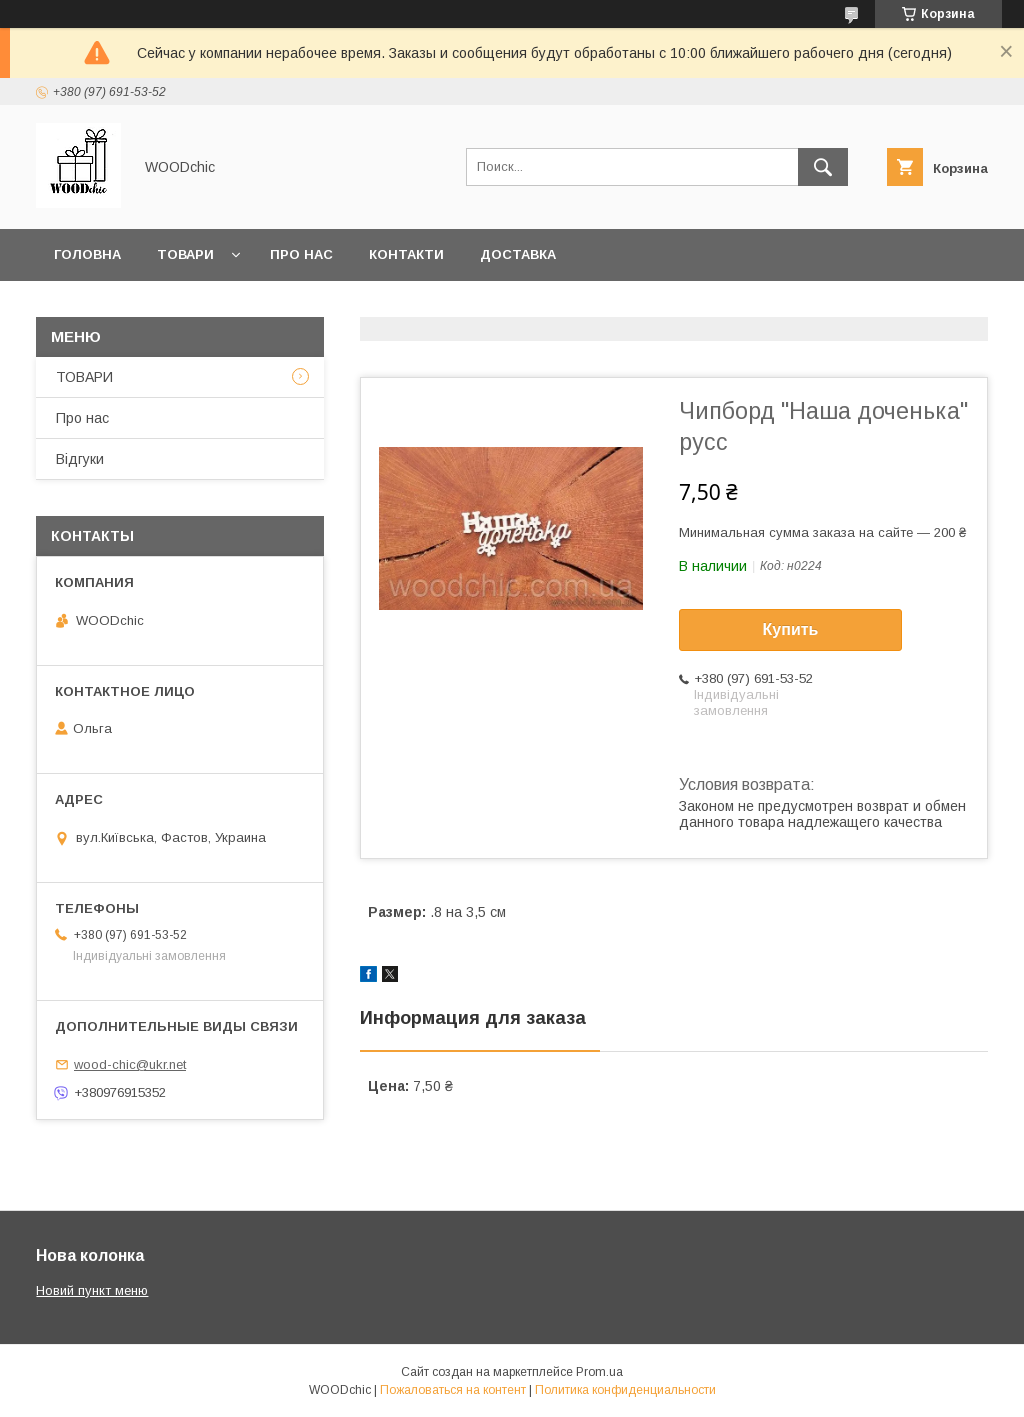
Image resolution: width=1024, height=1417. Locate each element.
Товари (185, 254)
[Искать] (823, 167)
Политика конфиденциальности (625, 1390)
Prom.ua (599, 1372)
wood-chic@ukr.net (130, 1064)
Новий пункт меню (92, 1290)
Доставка (518, 254)
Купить (791, 629)
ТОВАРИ (84, 377)
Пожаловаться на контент (453, 1390)
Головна (87, 254)
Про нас (301, 254)
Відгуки (80, 459)
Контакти (406, 254)
